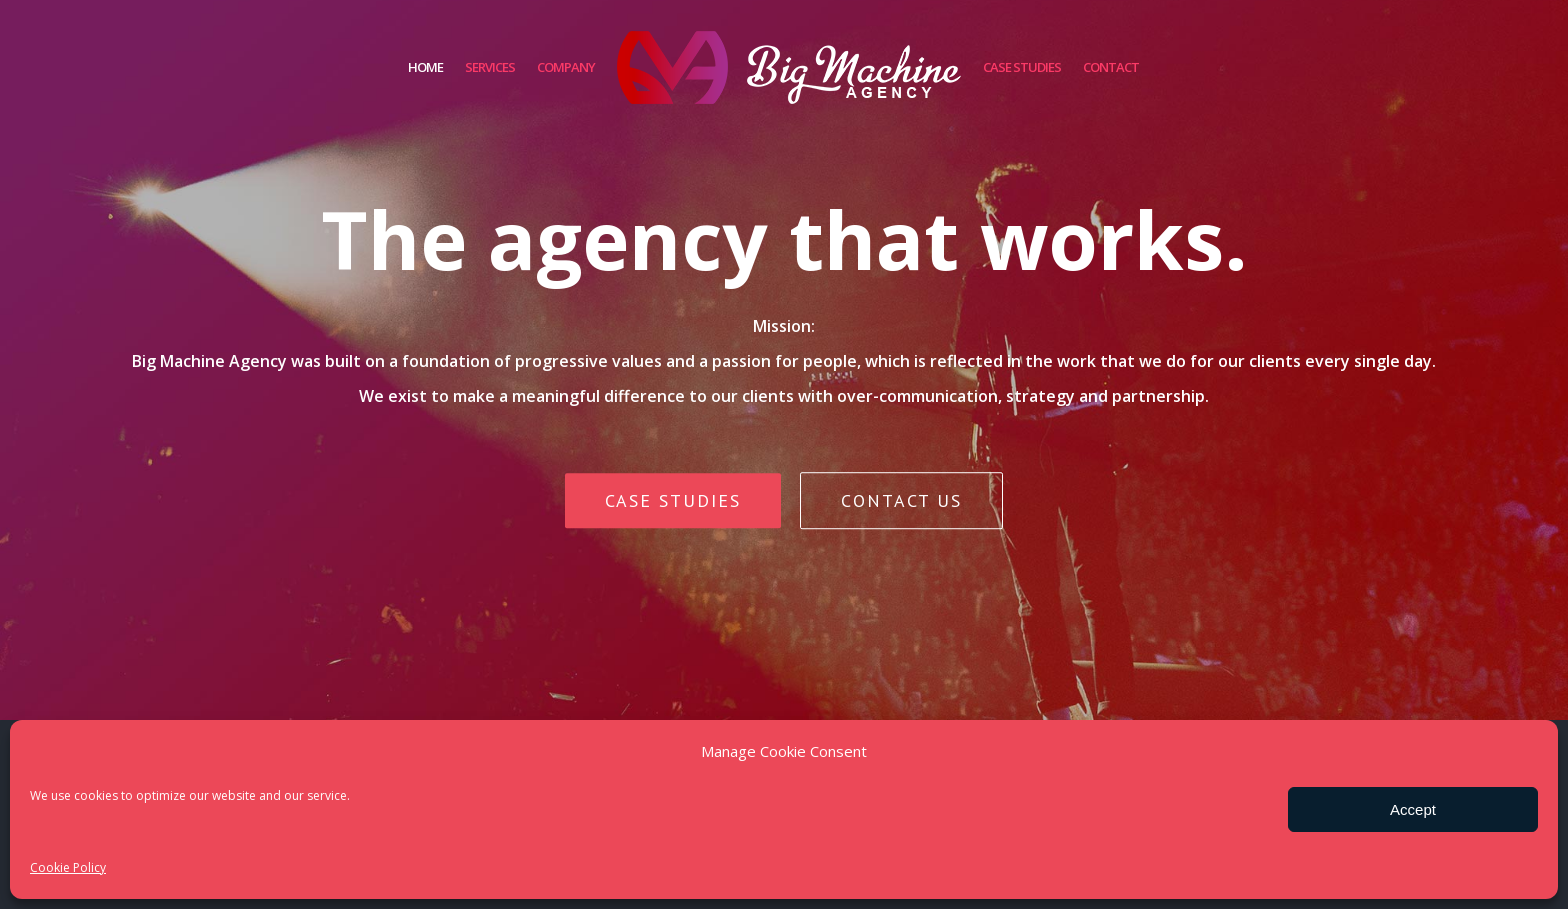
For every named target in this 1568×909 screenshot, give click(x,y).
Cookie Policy (68, 867)
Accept (1413, 809)
